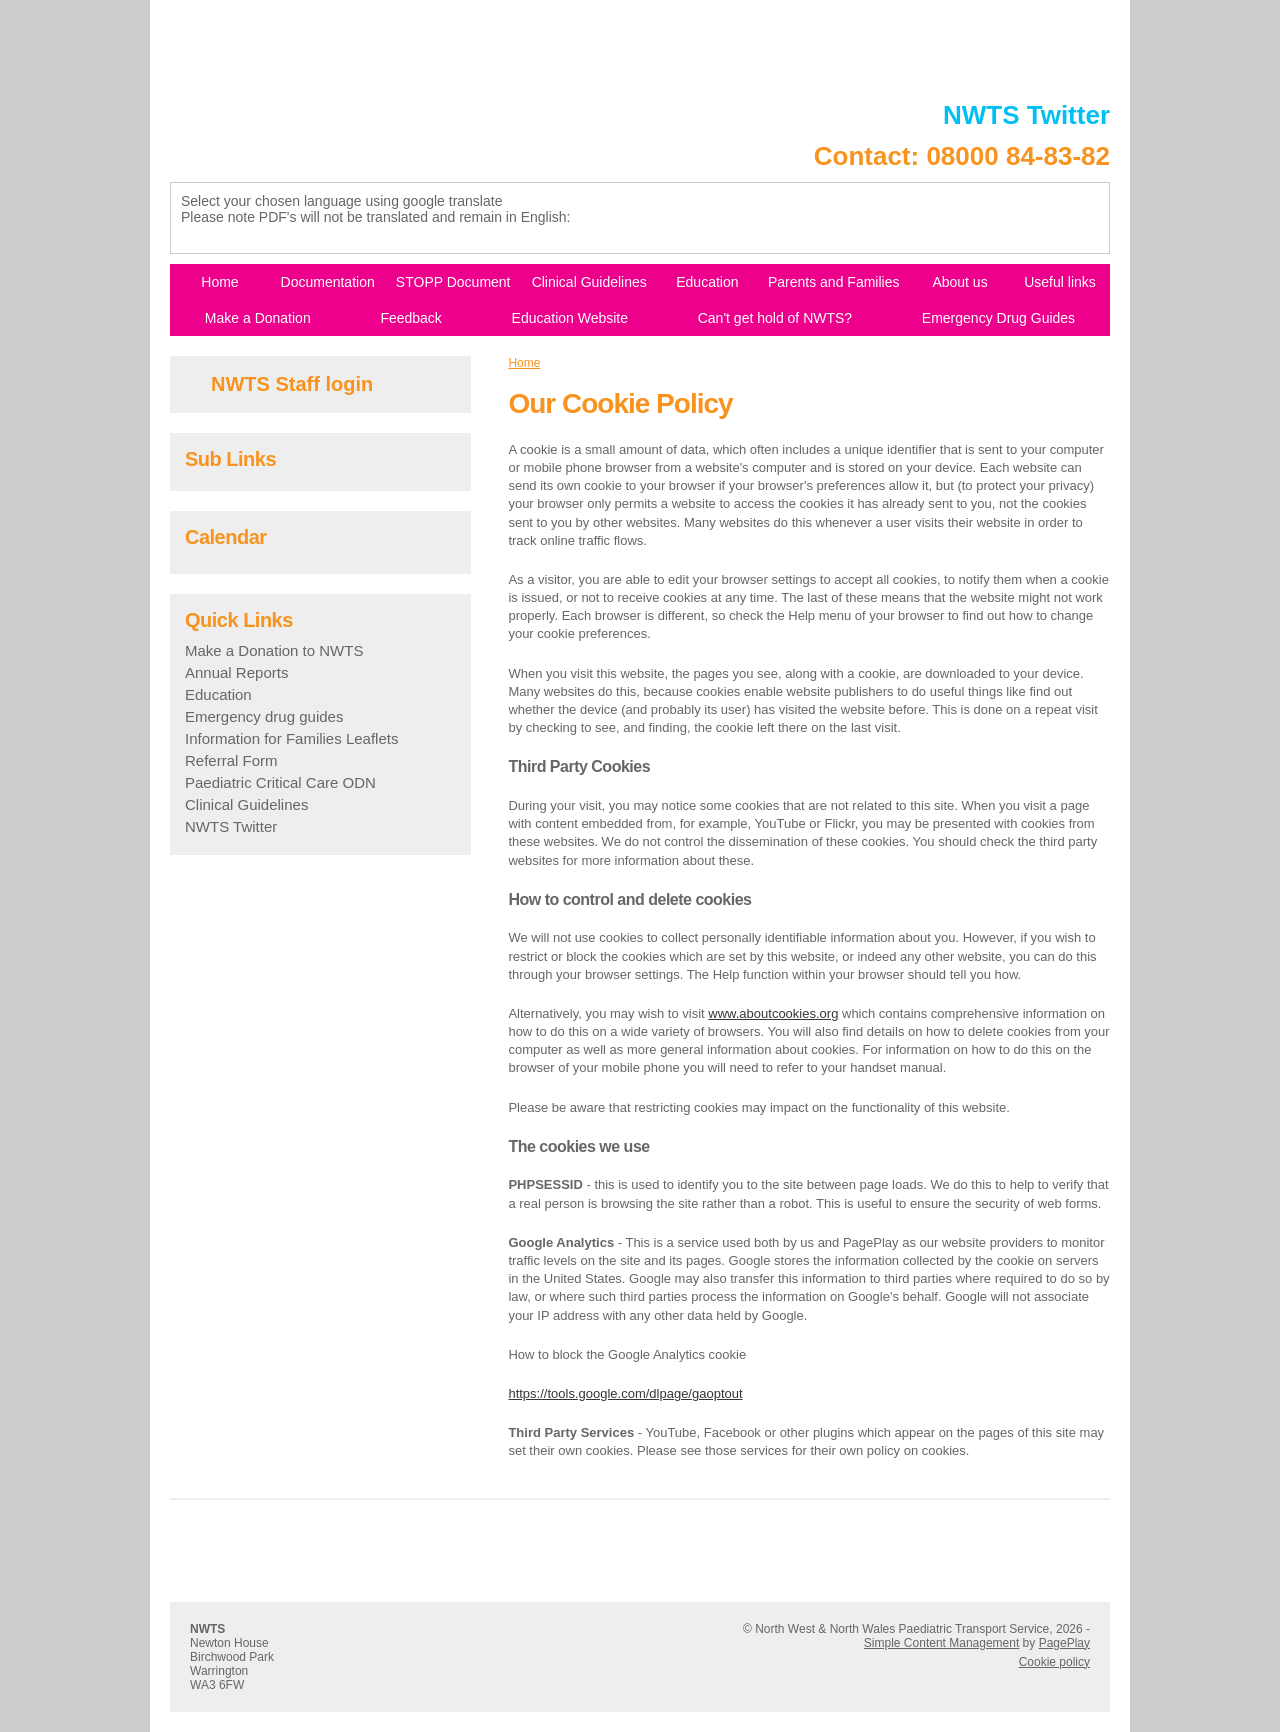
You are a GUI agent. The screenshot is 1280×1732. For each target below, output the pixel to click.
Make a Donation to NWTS (274, 650)
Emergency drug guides (264, 716)
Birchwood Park (232, 1657)
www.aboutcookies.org (773, 1013)
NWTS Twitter (1026, 115)
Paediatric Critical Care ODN (280, 782)
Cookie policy (1054, 1662)
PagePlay (1064, 1643)
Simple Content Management (941, 1643)
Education (218, 694)
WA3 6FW (217, 1685)
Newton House (229, 1643)
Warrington (219, 1671)
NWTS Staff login (292, 384)
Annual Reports (236, 672)
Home (524, 363)
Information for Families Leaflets (291, 738)
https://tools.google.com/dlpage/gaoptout (625, 1393)
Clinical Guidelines (246, 804)
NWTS (207, 1629)
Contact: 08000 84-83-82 (962, 156)
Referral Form (231, 760)
